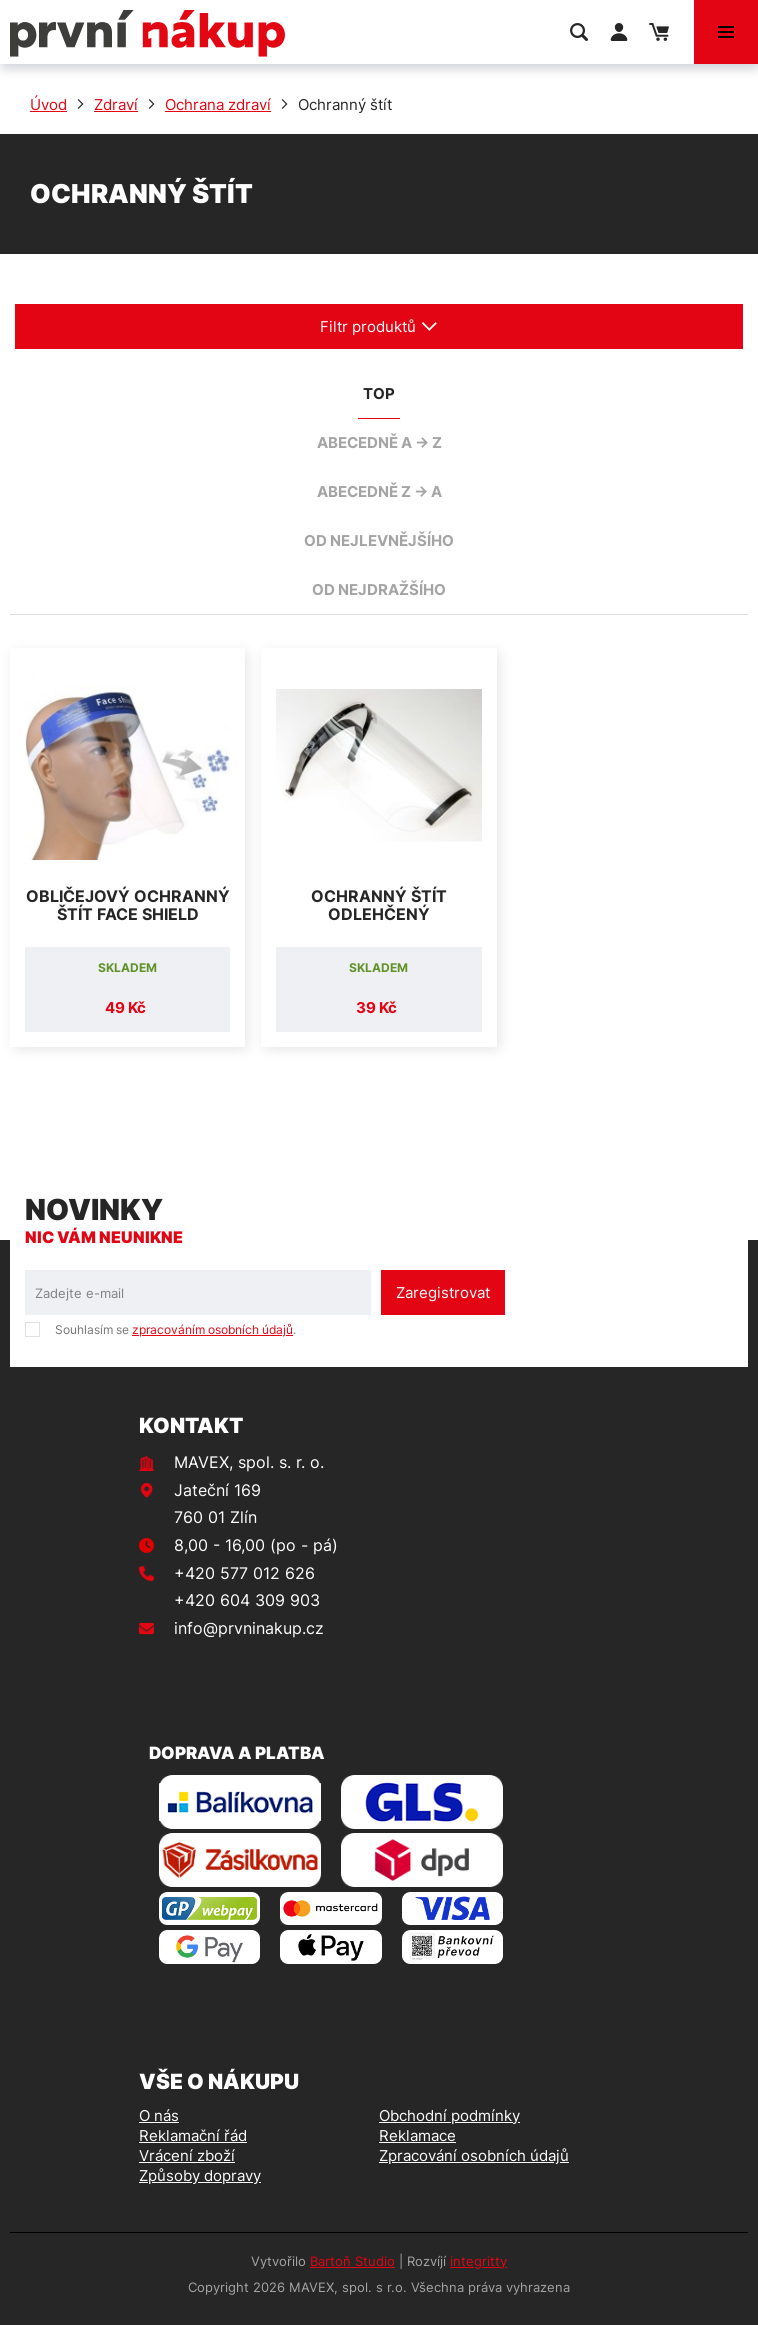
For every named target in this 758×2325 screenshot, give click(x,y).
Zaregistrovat (443, 1292)
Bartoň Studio (352, 2261)
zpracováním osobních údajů (212, 1329)
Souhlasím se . (175, 1329)
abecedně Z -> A (379, 491)
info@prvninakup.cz (249, 1628)
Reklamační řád (193, 2135)
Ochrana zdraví (218, 104)
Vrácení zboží (187, 2155)
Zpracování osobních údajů (474, 2155)
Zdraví (116, 104)
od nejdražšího (379, 589)
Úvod (48, 104)
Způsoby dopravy (200, 2175)
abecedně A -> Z (379, 442)
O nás (159, 2115)
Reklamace (417, 2135)
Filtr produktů (379, 326)
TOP (379, 393)
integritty (478, 2261)
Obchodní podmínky (449, 2115)
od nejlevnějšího (379, 540)
